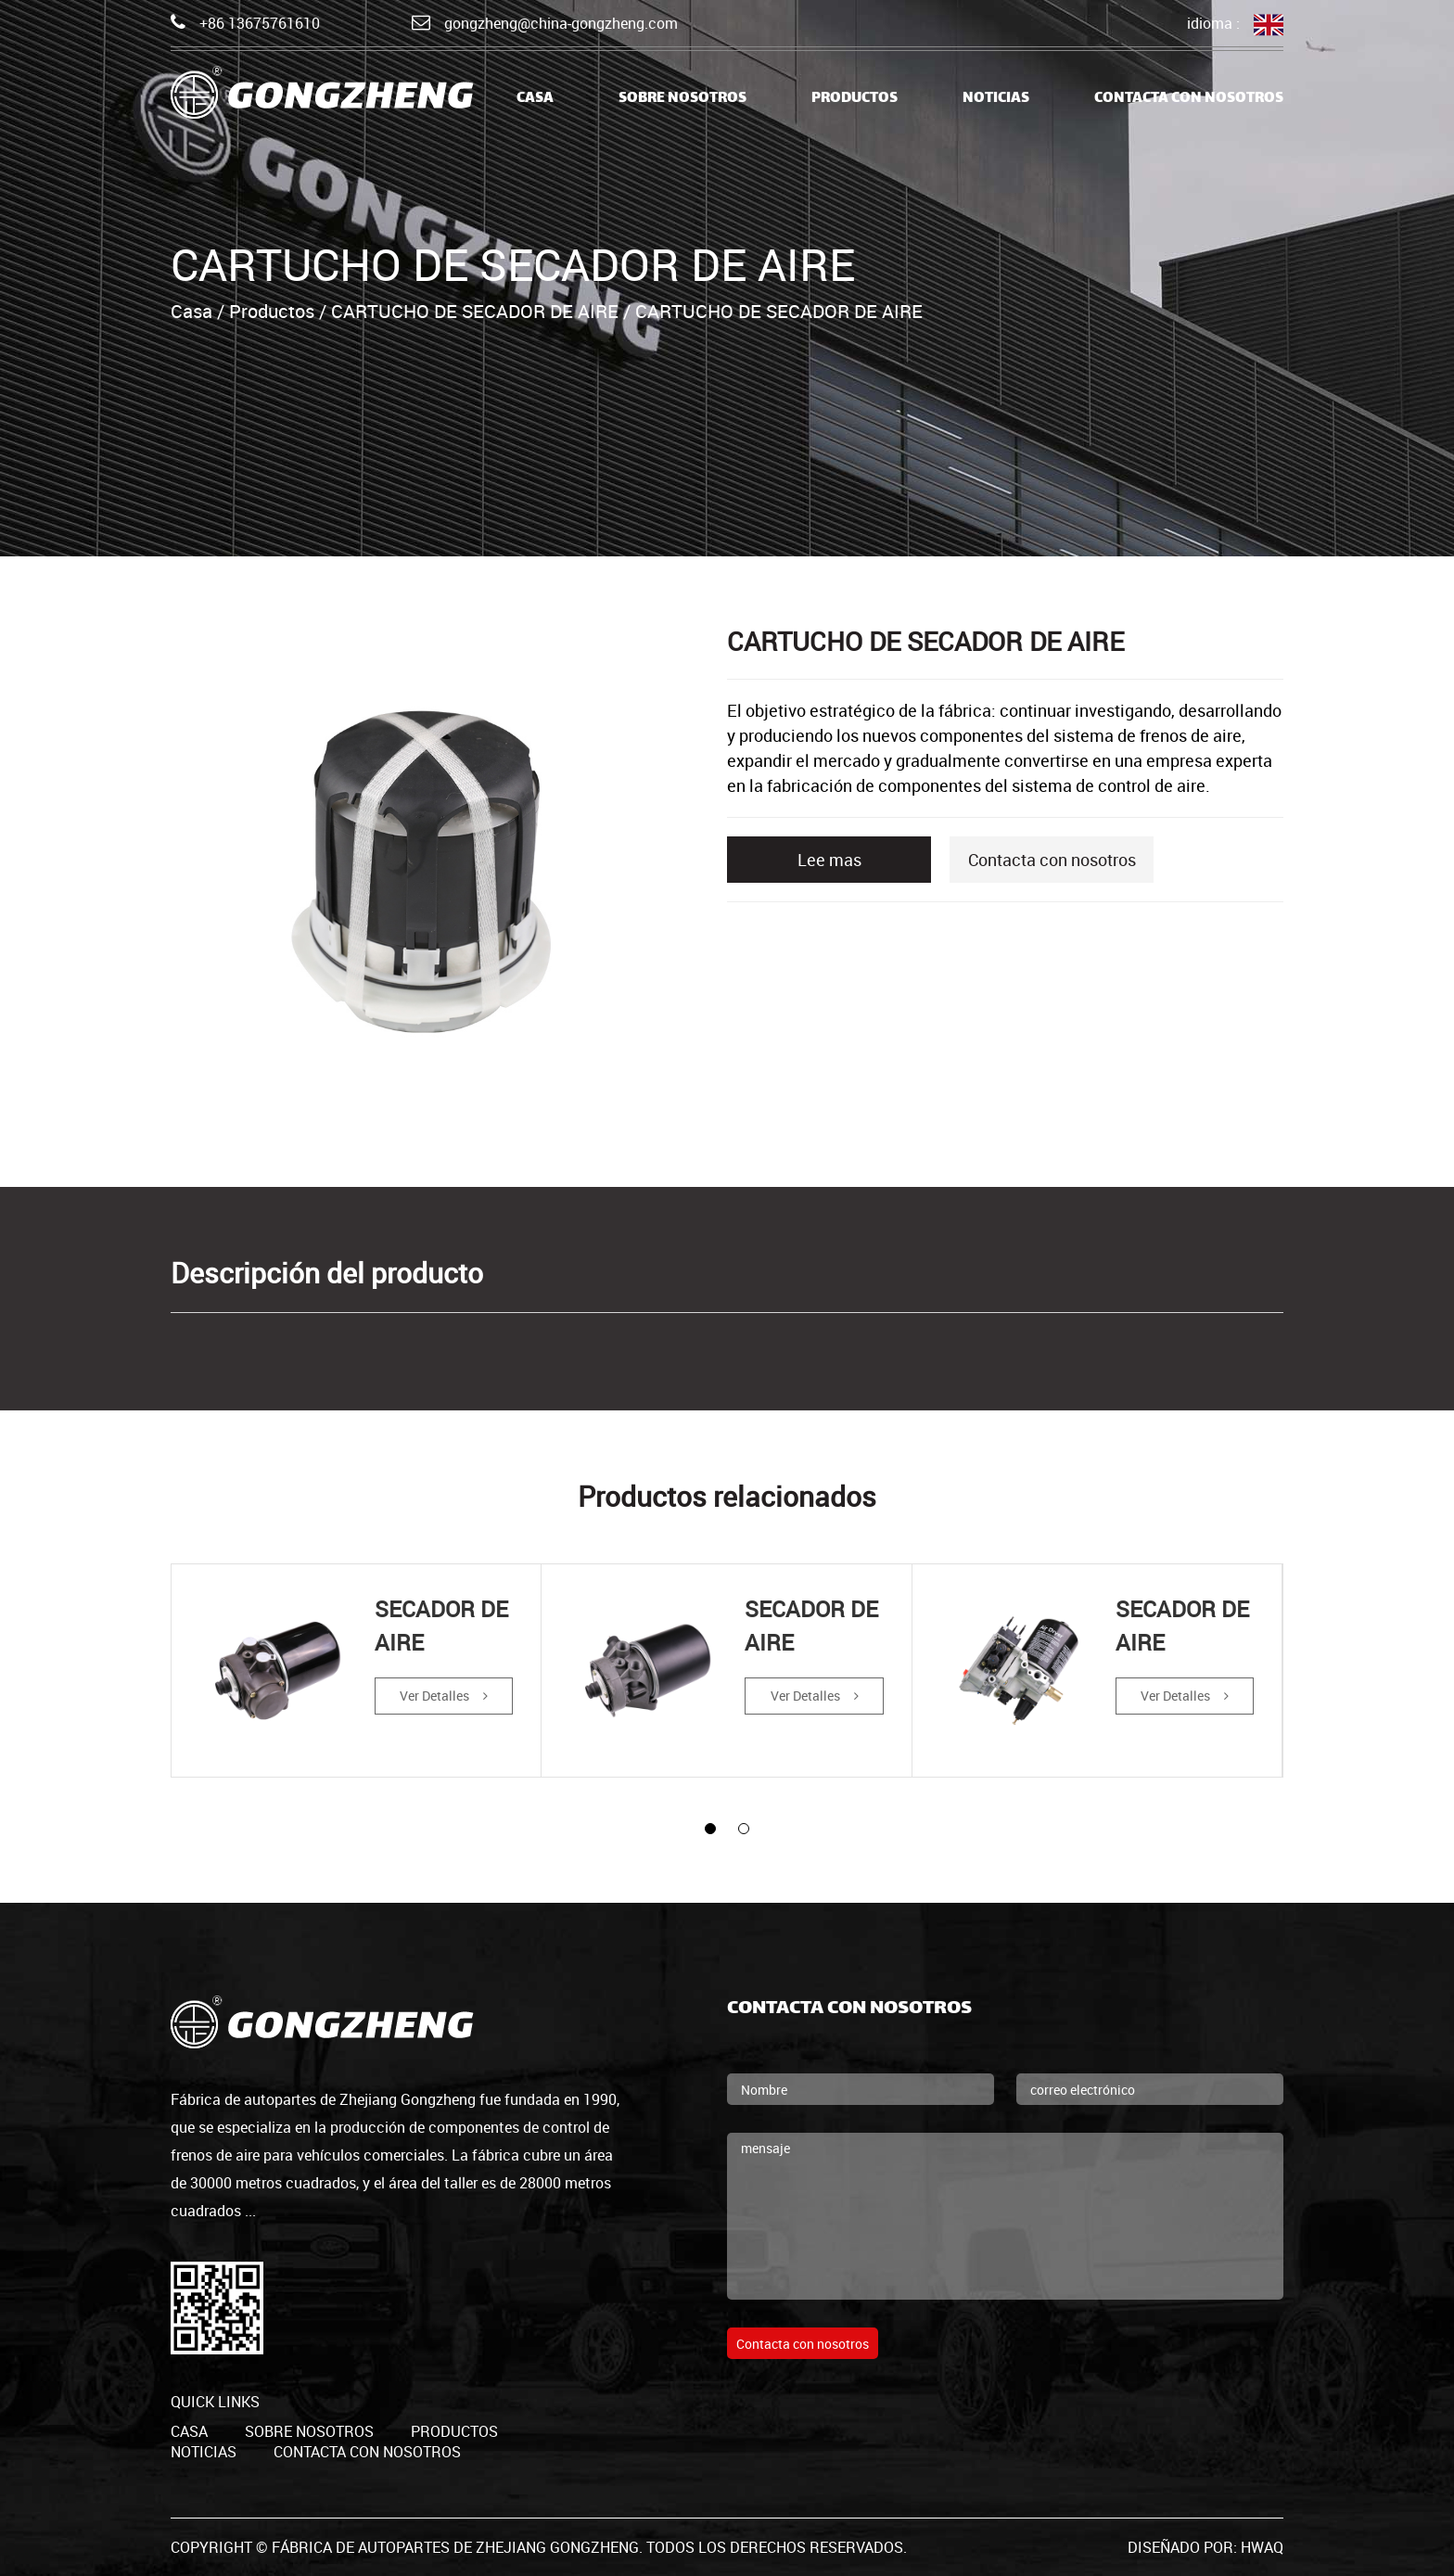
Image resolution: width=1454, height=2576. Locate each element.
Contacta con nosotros (1188, 98)
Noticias (996, 98)
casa (535, 98)
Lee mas (829, 859)
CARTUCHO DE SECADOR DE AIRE (475, 311)
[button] (710, 1828)
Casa (191, 311)
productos (454, 2431)
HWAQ (1262, 2547)
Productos (854, 98)
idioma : (1235, 24)
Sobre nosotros (682, 98)
